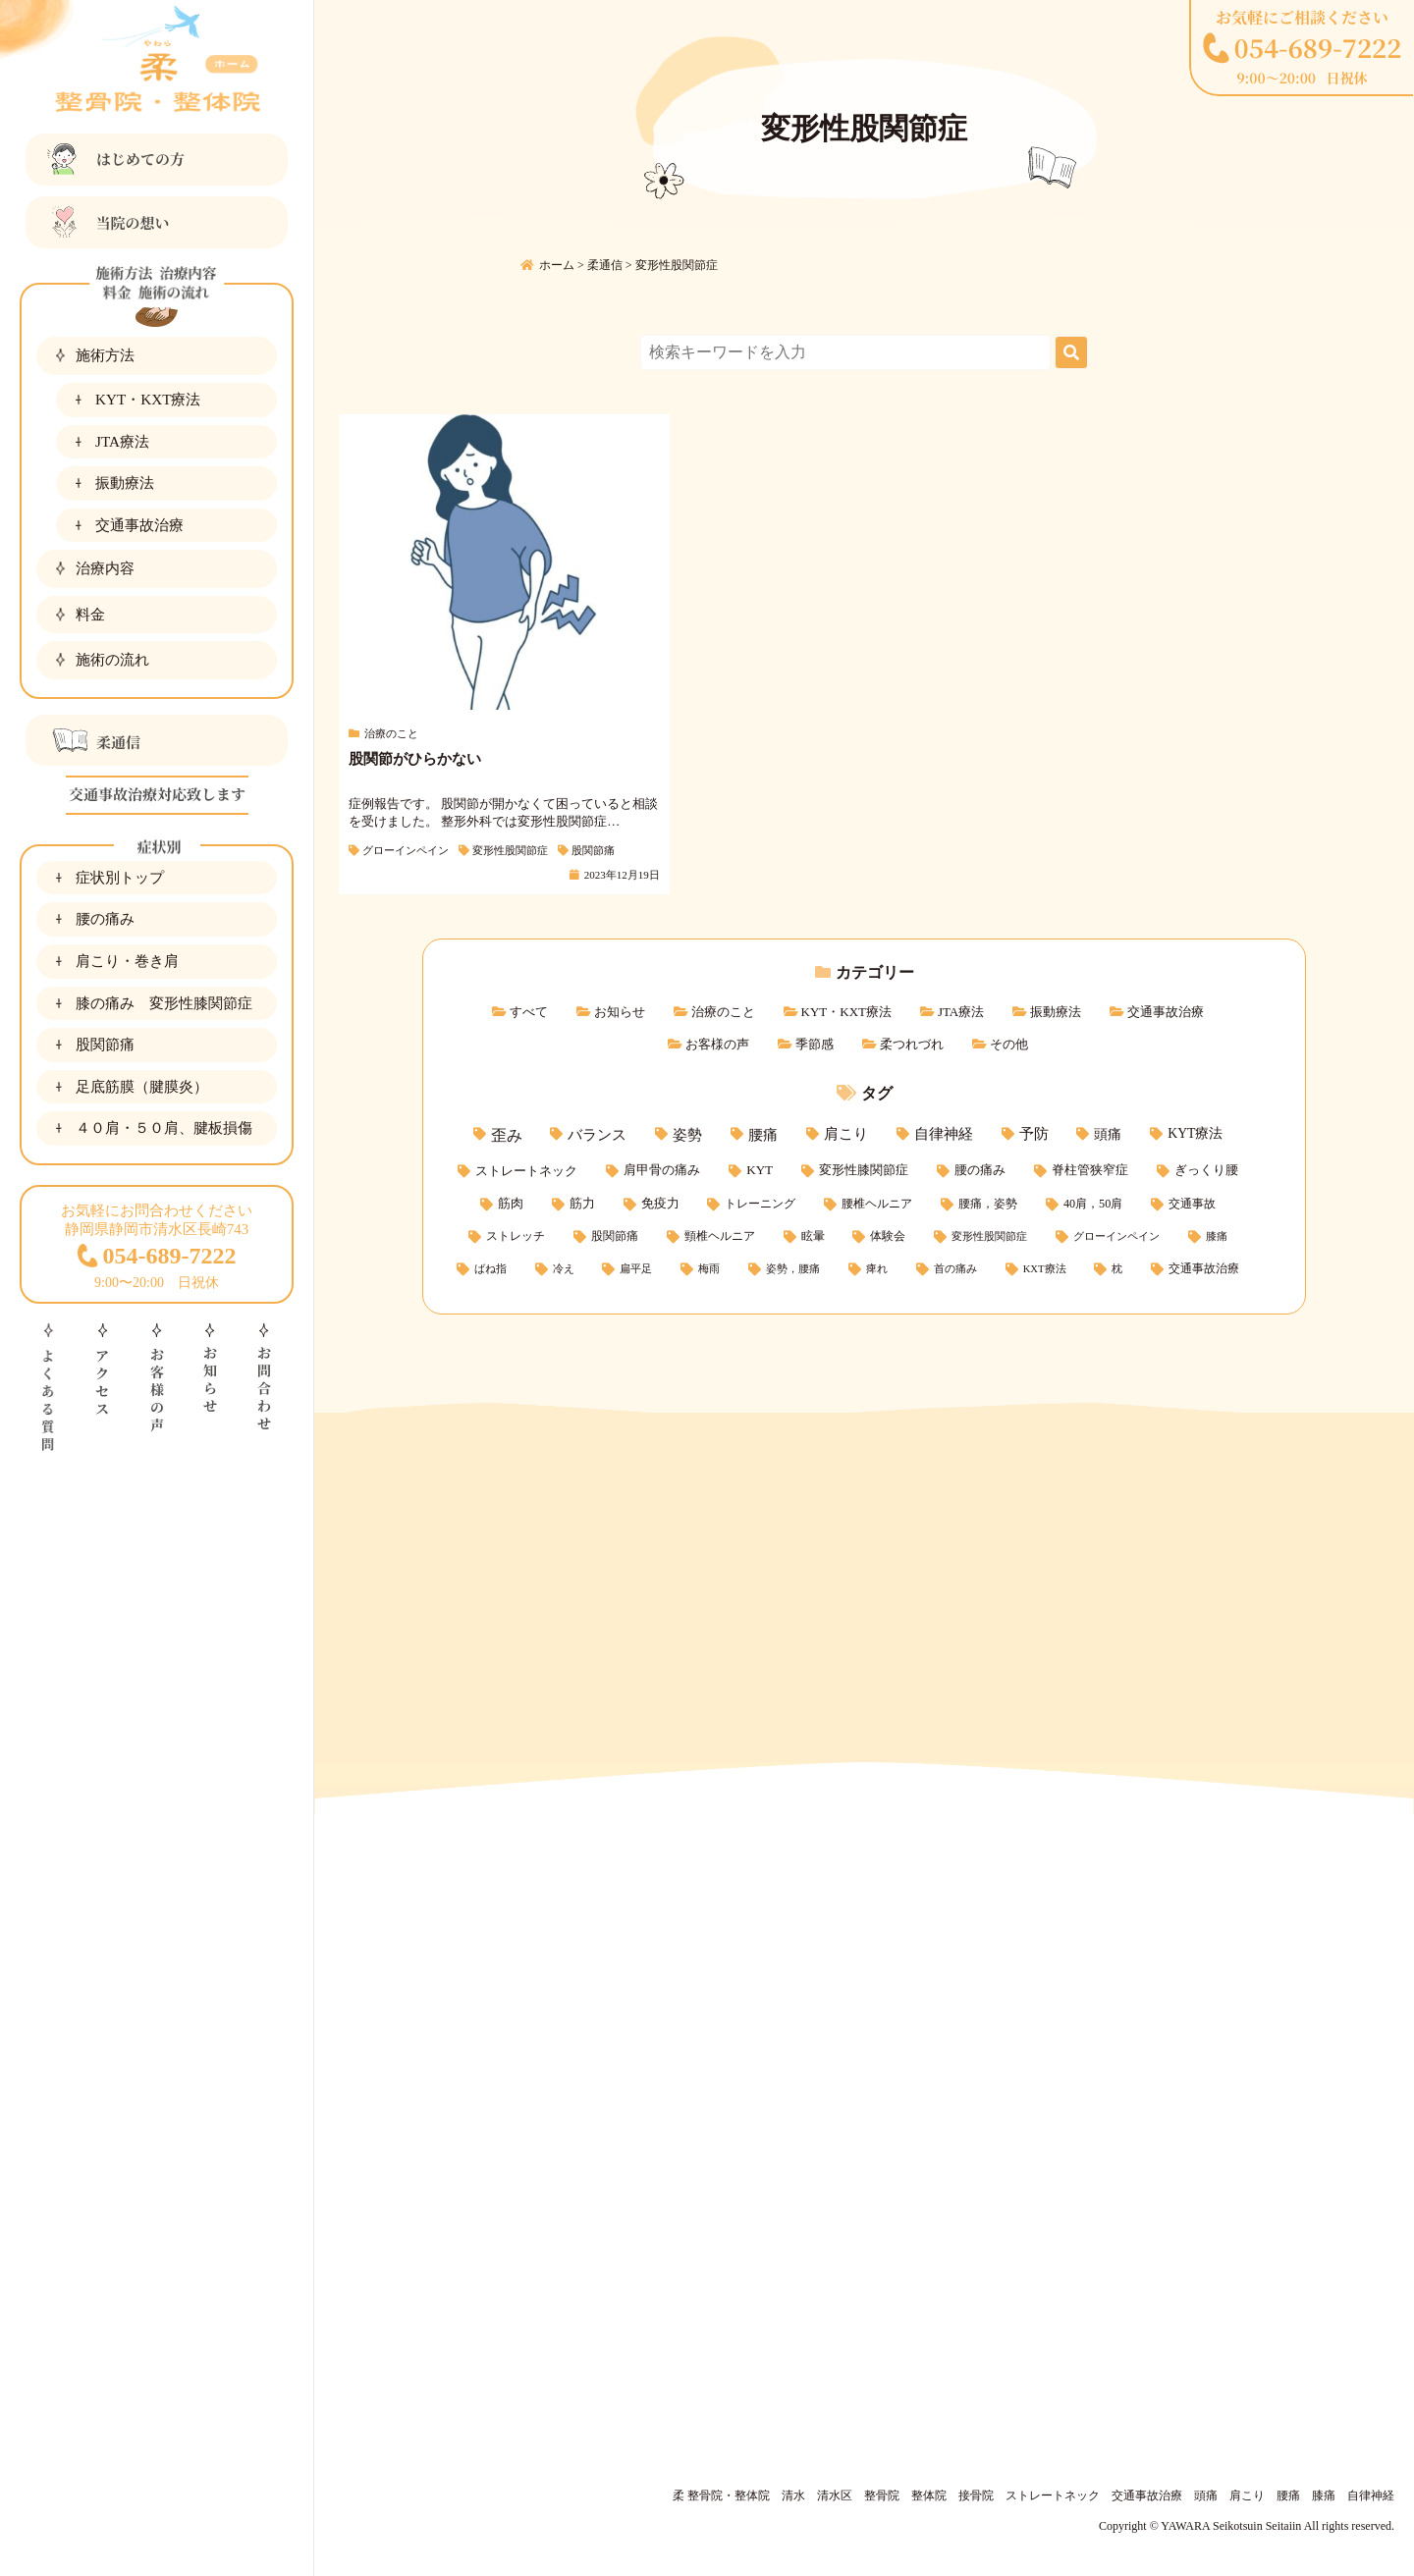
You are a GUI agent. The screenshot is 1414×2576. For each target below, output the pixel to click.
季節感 (814, 1044)
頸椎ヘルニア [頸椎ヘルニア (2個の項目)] (719, 1236)
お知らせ (619, 1011)
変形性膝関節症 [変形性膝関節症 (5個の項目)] (863, 1169)
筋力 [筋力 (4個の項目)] (582, 1203)
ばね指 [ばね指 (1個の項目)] (490, 1268)
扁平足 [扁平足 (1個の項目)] (636, 1268)
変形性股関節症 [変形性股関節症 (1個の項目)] (989, 1236)
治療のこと (723, 1011)
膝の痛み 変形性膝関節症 (164, 1002)
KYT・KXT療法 (147, 399)
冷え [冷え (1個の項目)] (563, 1268)
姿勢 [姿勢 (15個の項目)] (687, 1134)
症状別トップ (120, 877)
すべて (529, 1011)
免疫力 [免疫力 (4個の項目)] (660, 1203)
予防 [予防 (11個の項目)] (1034, 1134)
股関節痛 (105, 1044)
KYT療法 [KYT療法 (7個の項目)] (1195, 1133)
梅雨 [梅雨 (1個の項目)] (709, 1268)
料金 (90, 614)
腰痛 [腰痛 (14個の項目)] (763, 1134)
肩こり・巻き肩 (127, 960)
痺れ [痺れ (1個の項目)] (877, 1268)
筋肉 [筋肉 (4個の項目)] (510, 1203)
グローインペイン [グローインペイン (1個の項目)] (1116, 1236)
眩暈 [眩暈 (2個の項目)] (813, 1236)
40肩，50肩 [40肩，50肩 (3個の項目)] (1092, 1203)
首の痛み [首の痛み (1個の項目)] (955, 1268)
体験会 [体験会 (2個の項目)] (887, 1236)
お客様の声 (717, 1044)
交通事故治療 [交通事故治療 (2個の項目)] (1204, 1268)
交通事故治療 (139, 524)
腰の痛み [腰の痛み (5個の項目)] (980, 1169)
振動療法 (124, 482)
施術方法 (105, 355)
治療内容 (105, 568)
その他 (1009, 1044)
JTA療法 (122, 441)
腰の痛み (105, 918)
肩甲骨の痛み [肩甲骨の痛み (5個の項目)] (662, 1169)
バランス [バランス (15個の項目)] (597, 1134)
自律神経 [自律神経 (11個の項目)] (943, 1134)
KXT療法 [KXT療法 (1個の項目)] (1044, 1268)
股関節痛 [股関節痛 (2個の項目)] (614, 1236)
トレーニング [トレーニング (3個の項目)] (760, 1203)
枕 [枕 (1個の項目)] (1117, 1268)
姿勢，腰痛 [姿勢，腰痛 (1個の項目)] (793, 1268)
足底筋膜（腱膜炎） (142, 1086)
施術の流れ (112, 659)
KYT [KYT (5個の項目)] (759, 1169)
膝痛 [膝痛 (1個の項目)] (1216, 1236)
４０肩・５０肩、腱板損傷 (164, 1127)
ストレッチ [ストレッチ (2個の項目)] (515, 1236)
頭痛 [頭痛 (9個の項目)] (1107, 1134)
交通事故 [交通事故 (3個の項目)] (1192, 1203)
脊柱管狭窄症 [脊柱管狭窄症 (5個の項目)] (1090, 1169)
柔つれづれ (912, 1044)
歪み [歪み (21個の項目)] (506, 1135)
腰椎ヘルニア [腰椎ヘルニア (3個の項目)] (877, 1203)
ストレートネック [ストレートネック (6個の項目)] (526, 1170)
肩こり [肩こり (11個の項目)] (846, 1134)
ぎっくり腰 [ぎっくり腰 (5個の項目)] (1206, 1169)
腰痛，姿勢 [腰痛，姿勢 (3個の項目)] (987, 1203)
